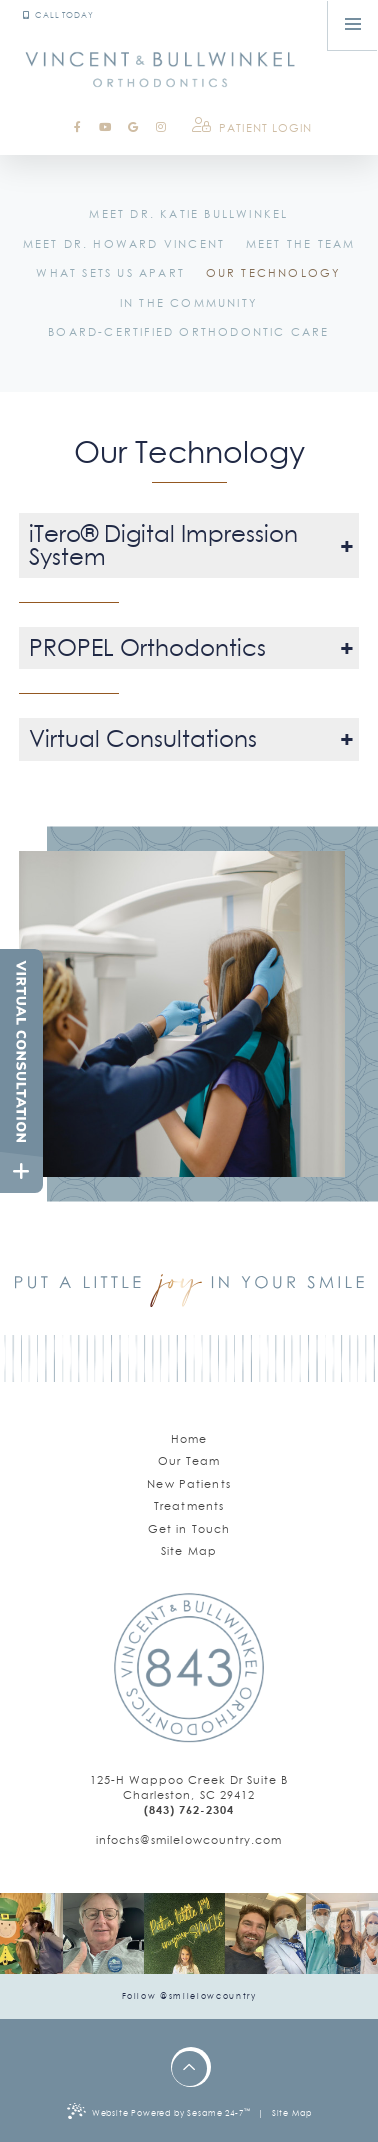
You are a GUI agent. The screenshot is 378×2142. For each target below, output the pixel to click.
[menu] (353, 25)
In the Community (189, 303)
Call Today (58, 15)
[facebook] (78, 127)
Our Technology (274, 273)
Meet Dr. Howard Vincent (124, 244)
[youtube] (105, 127)
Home (189, 1439)
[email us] (189, 1840)
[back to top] (189, 2068)
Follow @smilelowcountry (189, 1996)
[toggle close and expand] (21, 1171)
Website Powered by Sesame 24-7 (159, 2111)
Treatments (189, 1506)
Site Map (189, 1551)
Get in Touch (189, 1529)
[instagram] (161, 127)
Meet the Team (301, 244)
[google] (133, 127)
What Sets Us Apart (110, 273)
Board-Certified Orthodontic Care (188, 332)
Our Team (189, 1461)
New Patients (189, 1484)
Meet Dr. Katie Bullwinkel (188, 214)
